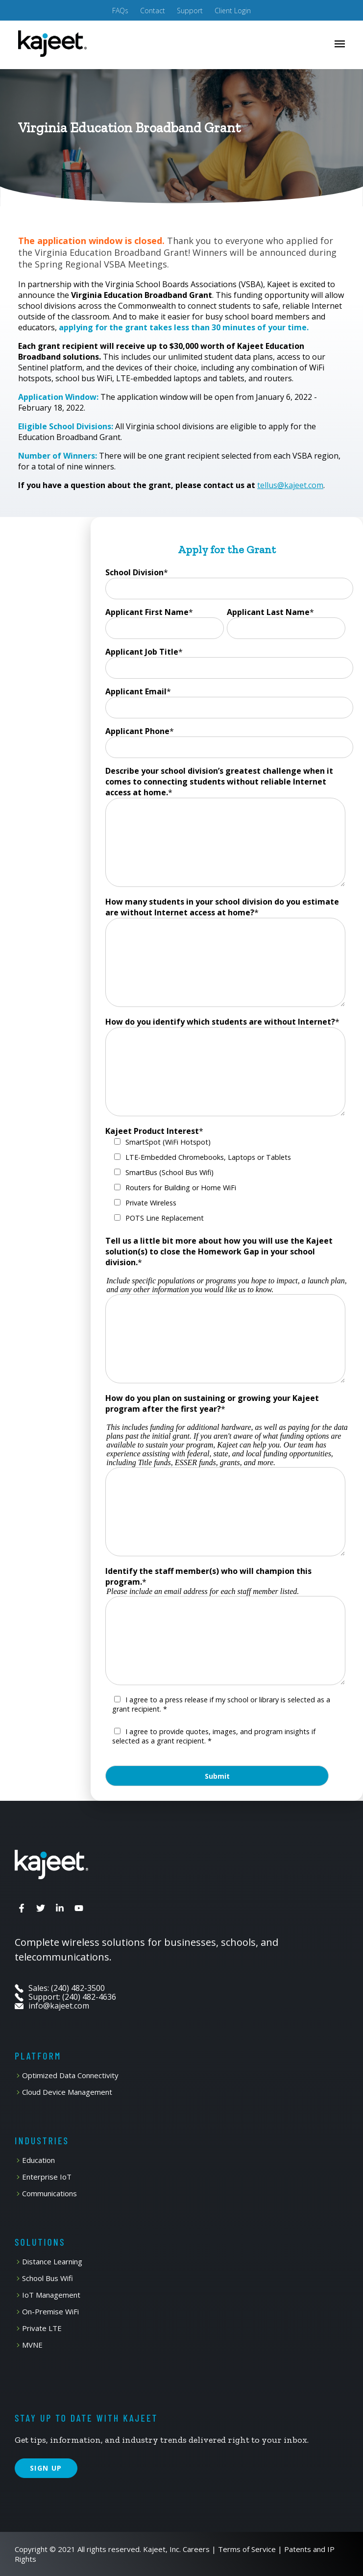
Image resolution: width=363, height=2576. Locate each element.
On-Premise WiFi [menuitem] (50, 2311)
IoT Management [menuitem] (51, 2295)
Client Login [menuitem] (233, 10)
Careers (196, 2549)
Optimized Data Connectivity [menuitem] (70, 2075)
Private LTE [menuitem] (42, 2328)
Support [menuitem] (190, 10)
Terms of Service (247, 2549)
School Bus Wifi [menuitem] (47, 2278)
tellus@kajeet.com (290, 485)
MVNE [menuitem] (32, 2345)
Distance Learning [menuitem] (52, 2261)
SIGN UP (46, 2468)
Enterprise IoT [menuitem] (47, 2177)
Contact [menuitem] (152, 10)
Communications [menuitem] (49, 2193)
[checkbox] (224, 1181)
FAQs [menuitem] (120, 10)
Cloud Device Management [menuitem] (67, 2092)
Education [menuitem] (38, 2160)
